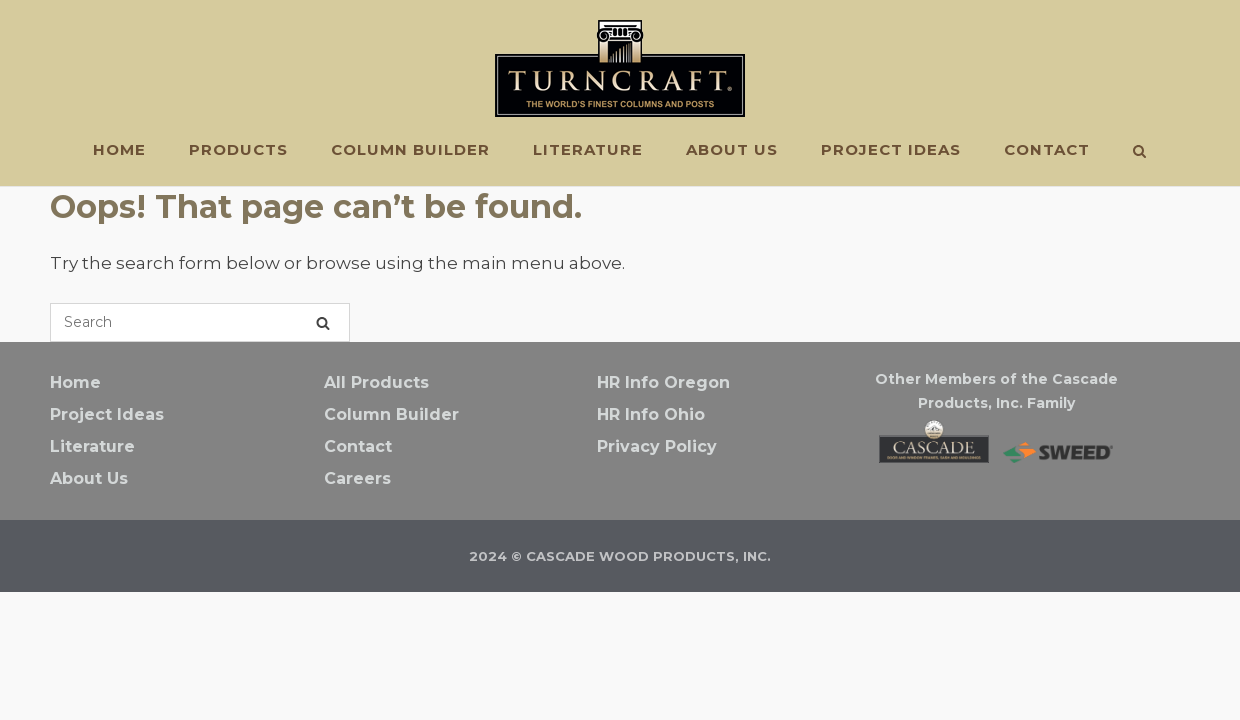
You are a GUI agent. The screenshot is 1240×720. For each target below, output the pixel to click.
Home (119, 149)
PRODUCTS (238, 149)
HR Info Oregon (663, 382)
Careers (357, 478)
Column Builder (410, 149)
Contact (1047, 149)
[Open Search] (1139, 152)
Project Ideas (891, 149)
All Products (376, 382)
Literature (588, 149)
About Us (732, 149)
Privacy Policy (657, 446)
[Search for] (200, 322)
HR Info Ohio (651, 414)
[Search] (323, 322)
